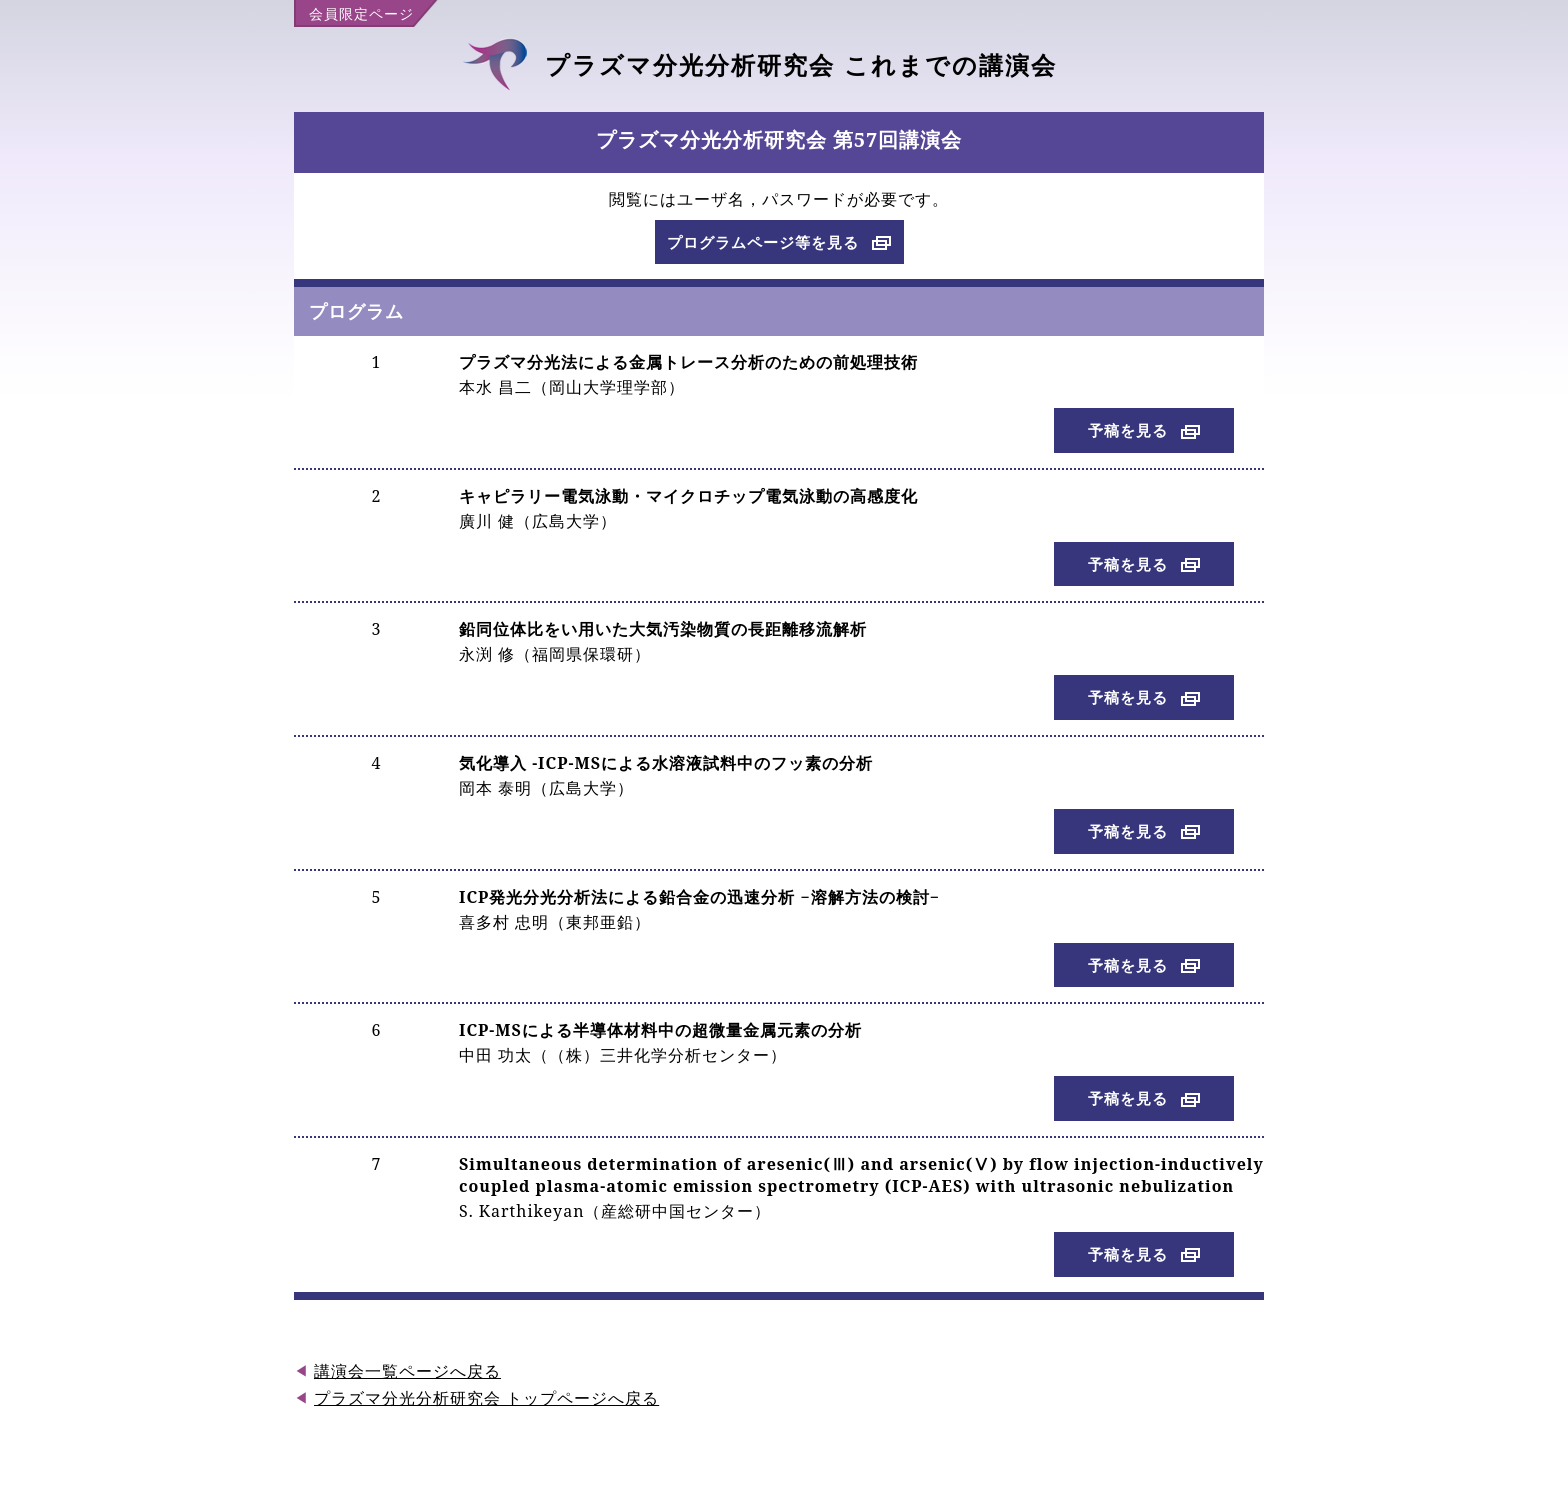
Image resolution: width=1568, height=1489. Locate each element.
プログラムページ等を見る (763, 242)
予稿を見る (1128, 430)
